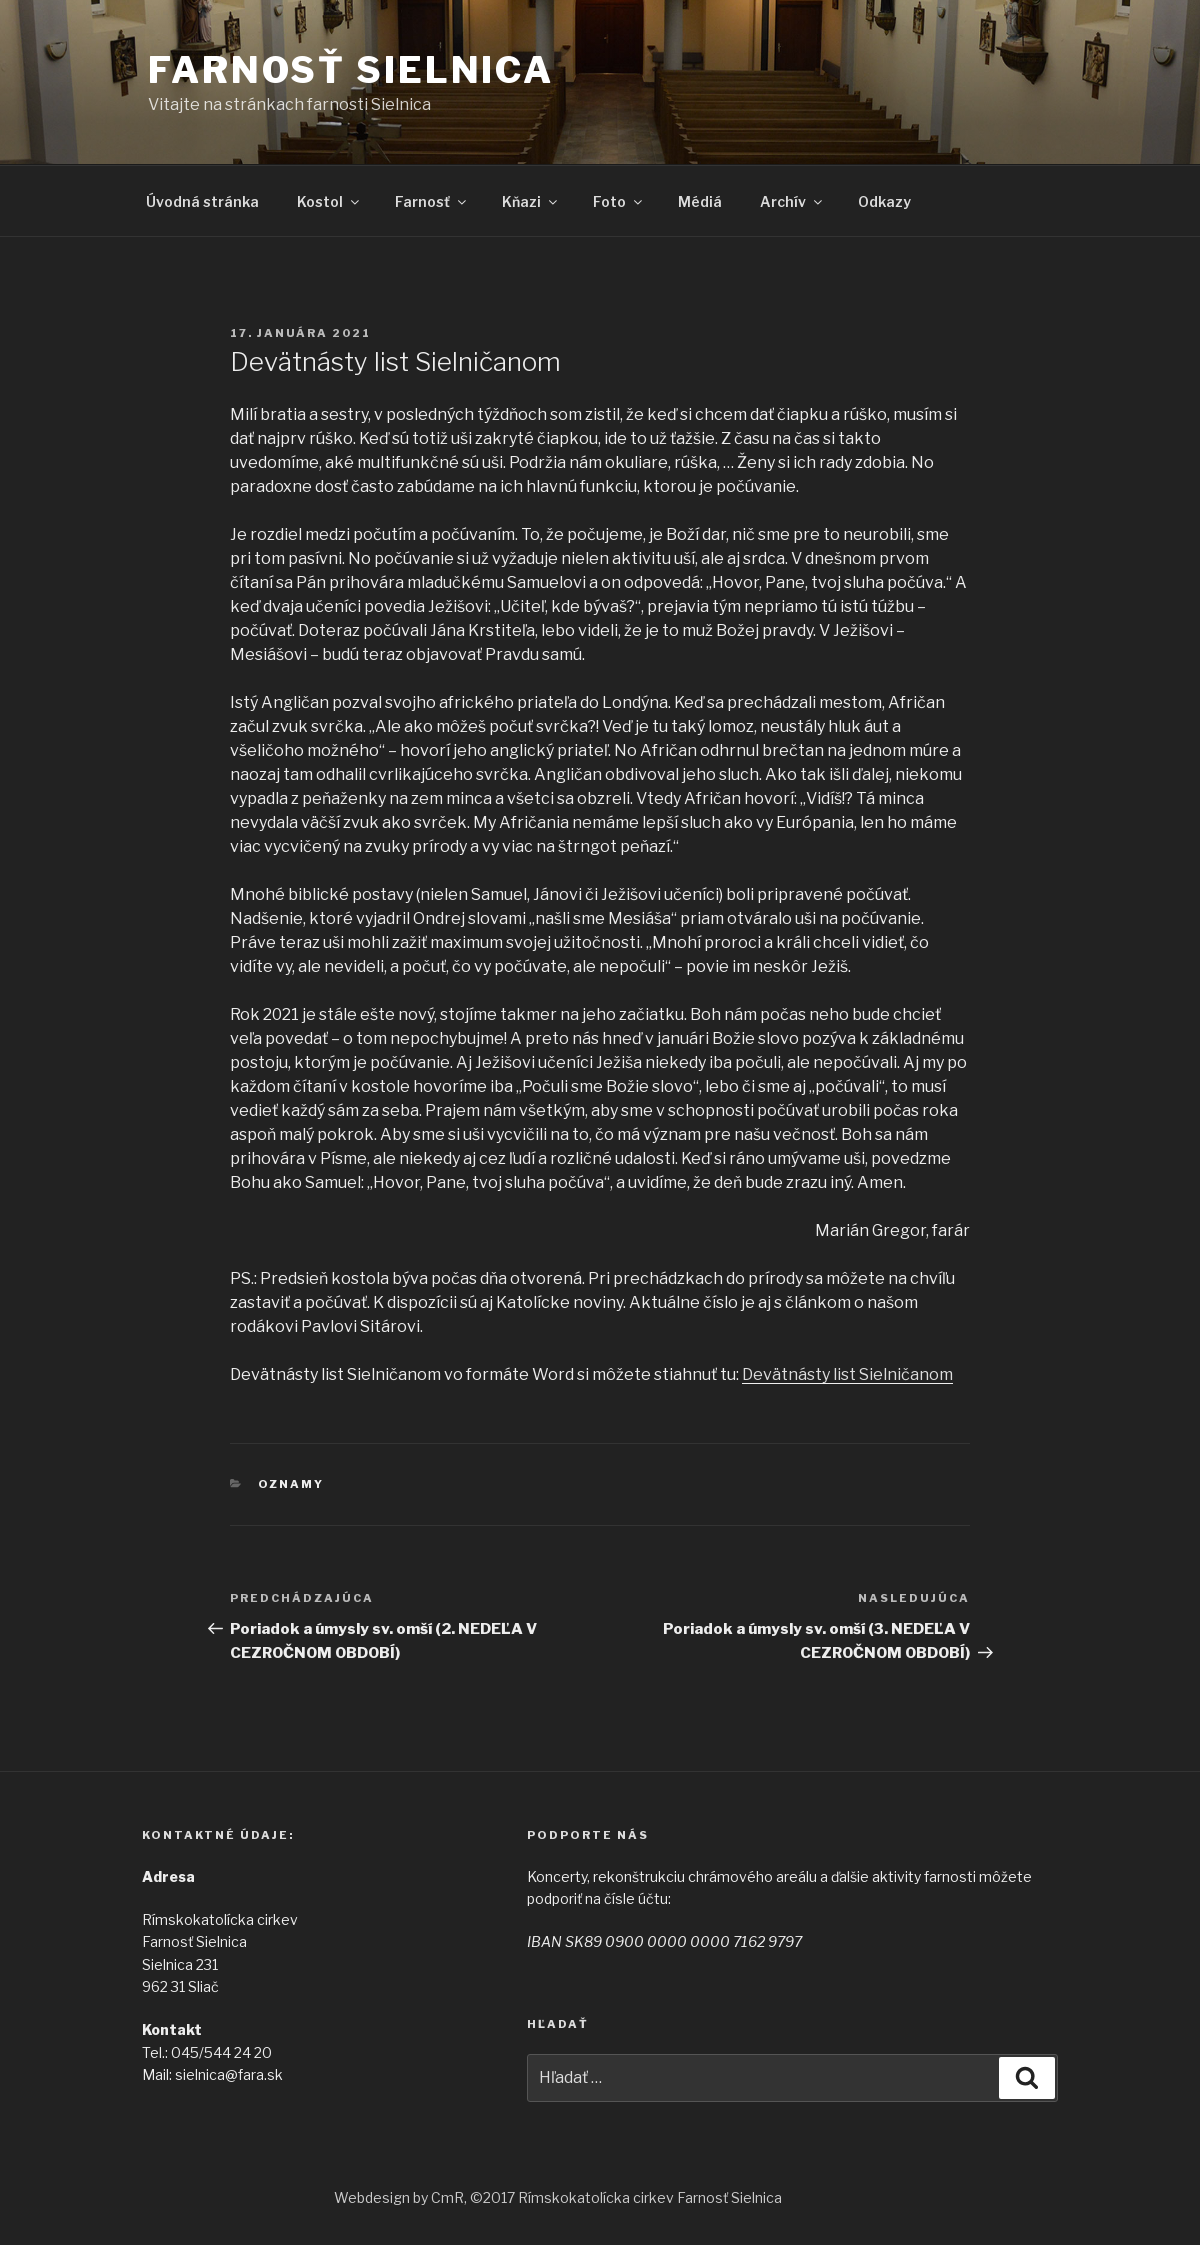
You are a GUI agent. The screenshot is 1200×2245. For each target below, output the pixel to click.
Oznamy (291, 1484)
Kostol (329, 201)
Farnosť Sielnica (351, 70)
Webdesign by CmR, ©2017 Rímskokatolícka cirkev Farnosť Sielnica (558, 2197)
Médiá (700, 201)
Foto (619, 201)
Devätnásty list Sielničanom (847, 1374)
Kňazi (531, 201)
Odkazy (884, 201)
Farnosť (432, 201)
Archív (792, 201)
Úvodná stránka (202, 201)
